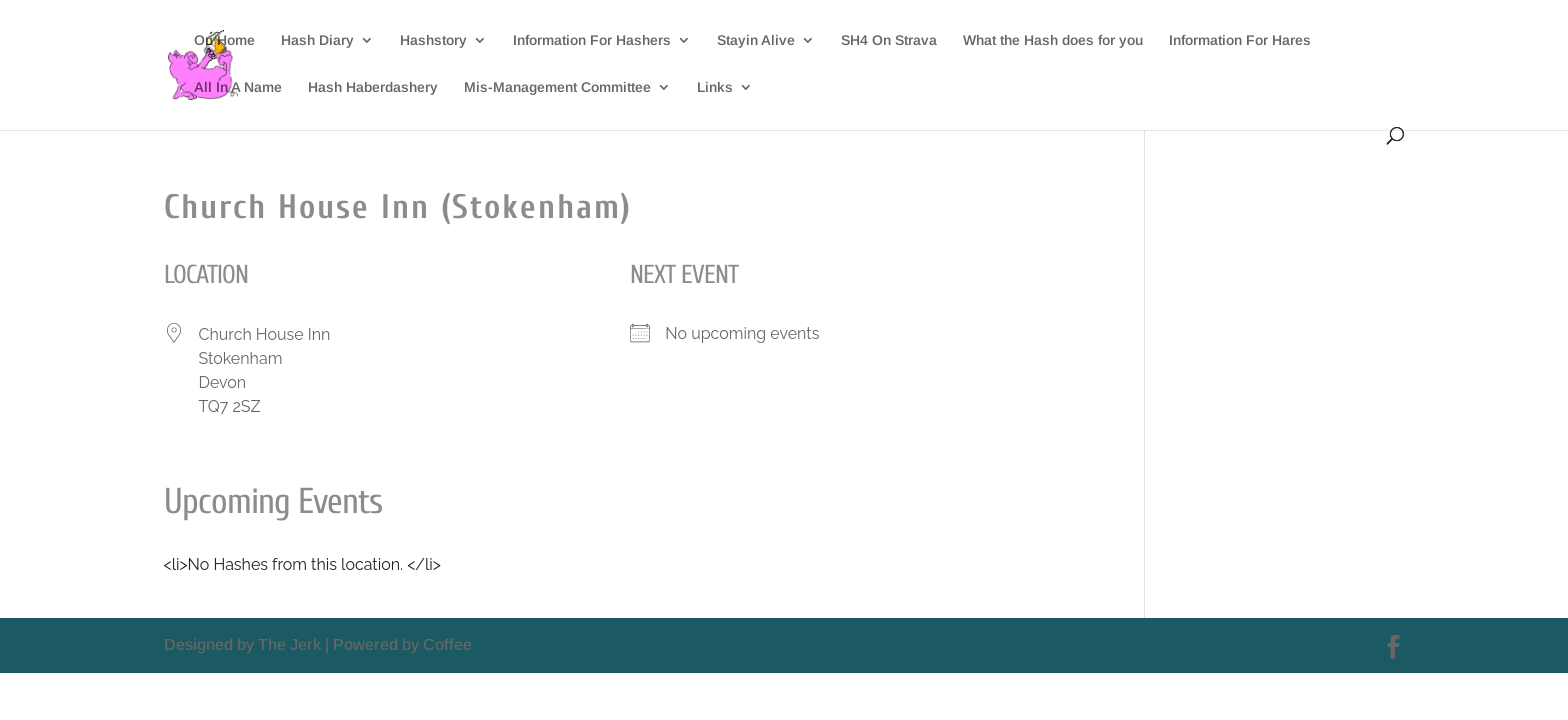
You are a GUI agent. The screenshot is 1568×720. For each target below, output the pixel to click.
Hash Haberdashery (373, 87)
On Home (224, 40)
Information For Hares (1240, 40)
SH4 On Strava (889, 40)
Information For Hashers (592, 40)
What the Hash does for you (1053, 40)
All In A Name (238, 87)
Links (715, 87)
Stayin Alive (756, 40)
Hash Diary (317, 40)
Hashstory (433, 40)
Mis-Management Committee (557, 87)
